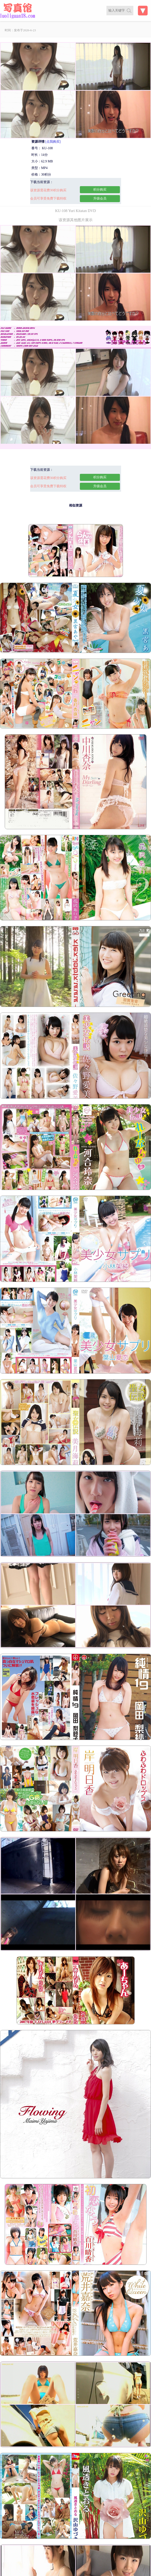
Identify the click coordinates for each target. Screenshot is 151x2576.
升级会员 (99, 198)
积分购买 (99, 189)
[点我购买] (53, 141)
